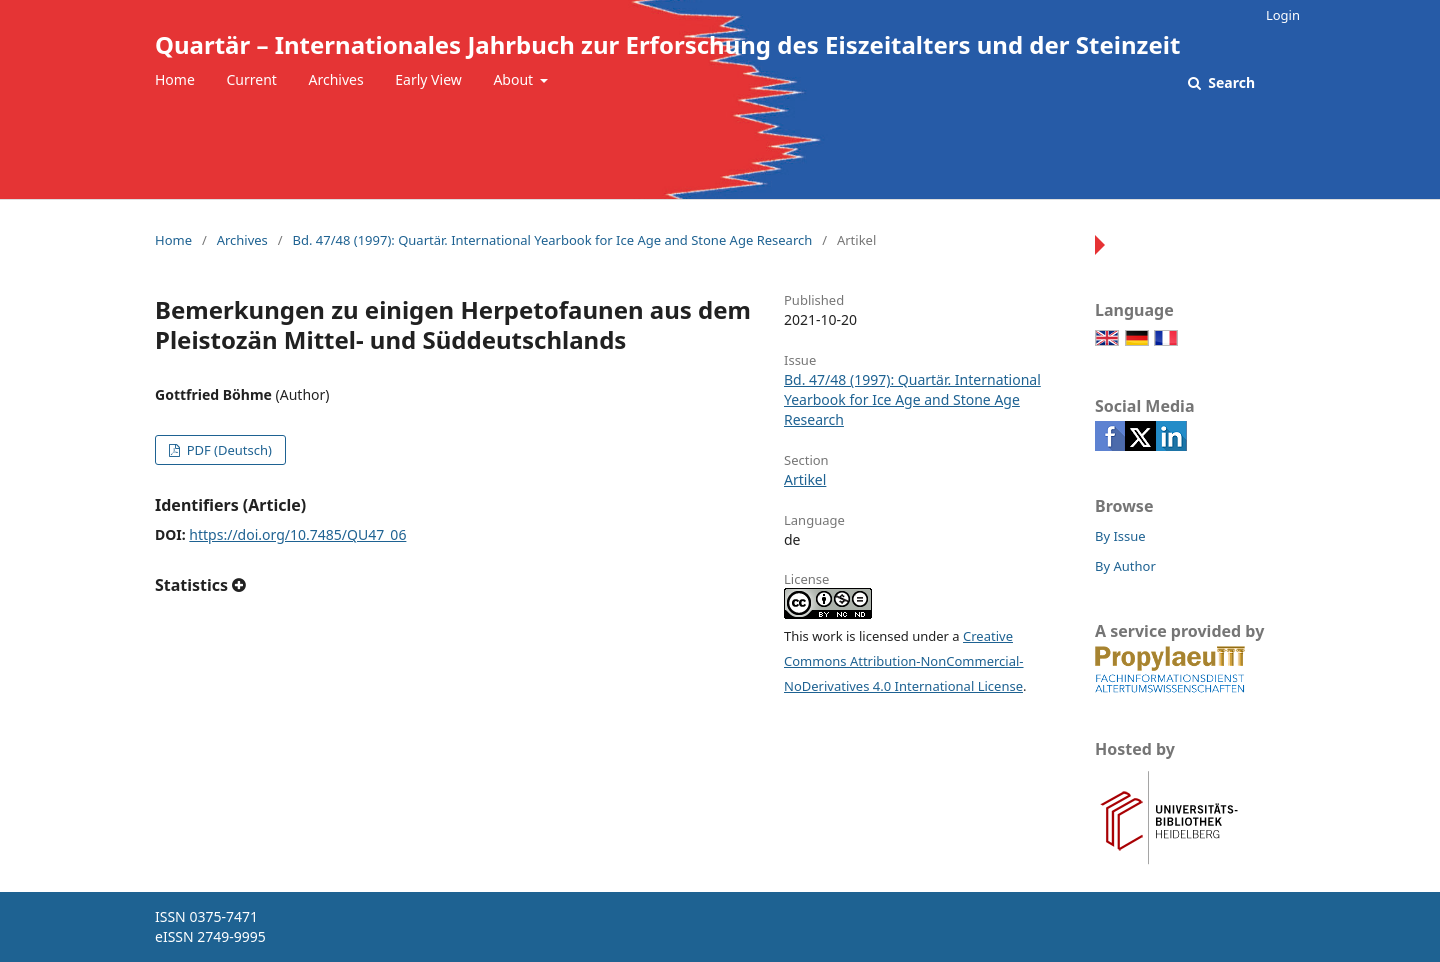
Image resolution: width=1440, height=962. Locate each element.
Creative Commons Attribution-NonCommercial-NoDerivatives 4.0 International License (904, 661)
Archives (336, 79)
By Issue (1120, 536)
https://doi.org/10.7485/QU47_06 (297, 534)
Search (1230, 82)
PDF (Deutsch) (227, 450)
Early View (428, 79)
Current (251, 79)
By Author (1125, 566)
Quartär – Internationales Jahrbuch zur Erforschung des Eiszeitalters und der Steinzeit (667, 44)
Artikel (805, 479)
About (514, 79)
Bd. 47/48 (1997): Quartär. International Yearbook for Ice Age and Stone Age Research (552, 240)
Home (175, 79)
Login (1283, 15)
